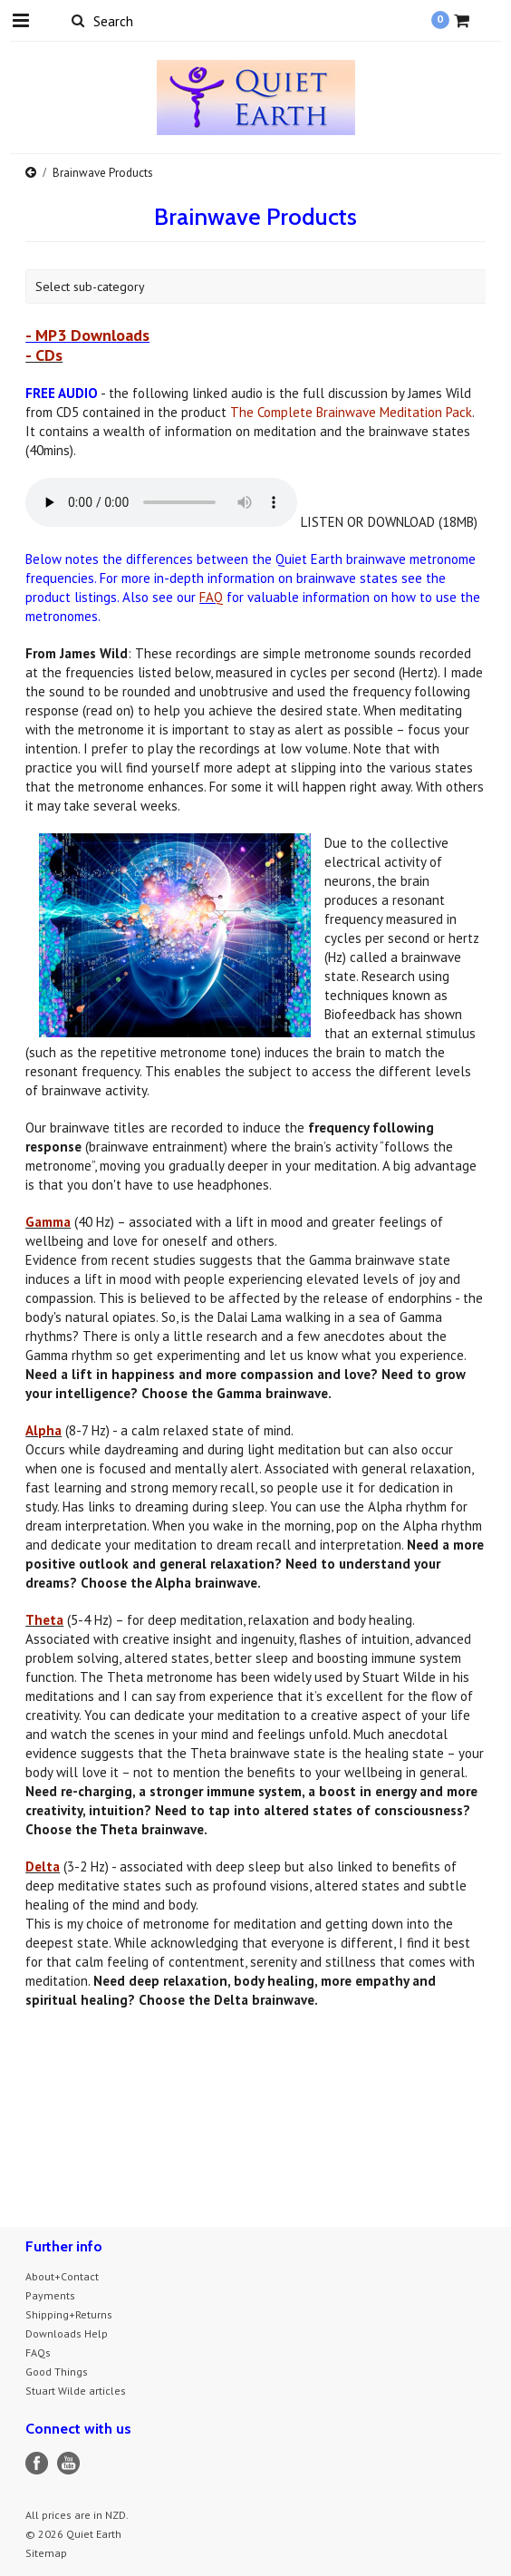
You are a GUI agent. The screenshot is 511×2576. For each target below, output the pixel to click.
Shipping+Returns (68, 2314)
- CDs (44, 355)
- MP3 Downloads (87, 335)
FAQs (38, 2352)
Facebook (36, 2463)
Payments (50, 2295)
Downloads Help (66, 2333)
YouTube (68, 2463)
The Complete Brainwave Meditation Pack (351, 412)
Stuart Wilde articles (75, 2390)
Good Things (56, 2371)
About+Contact (62, 2276)
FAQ (211, 597)
